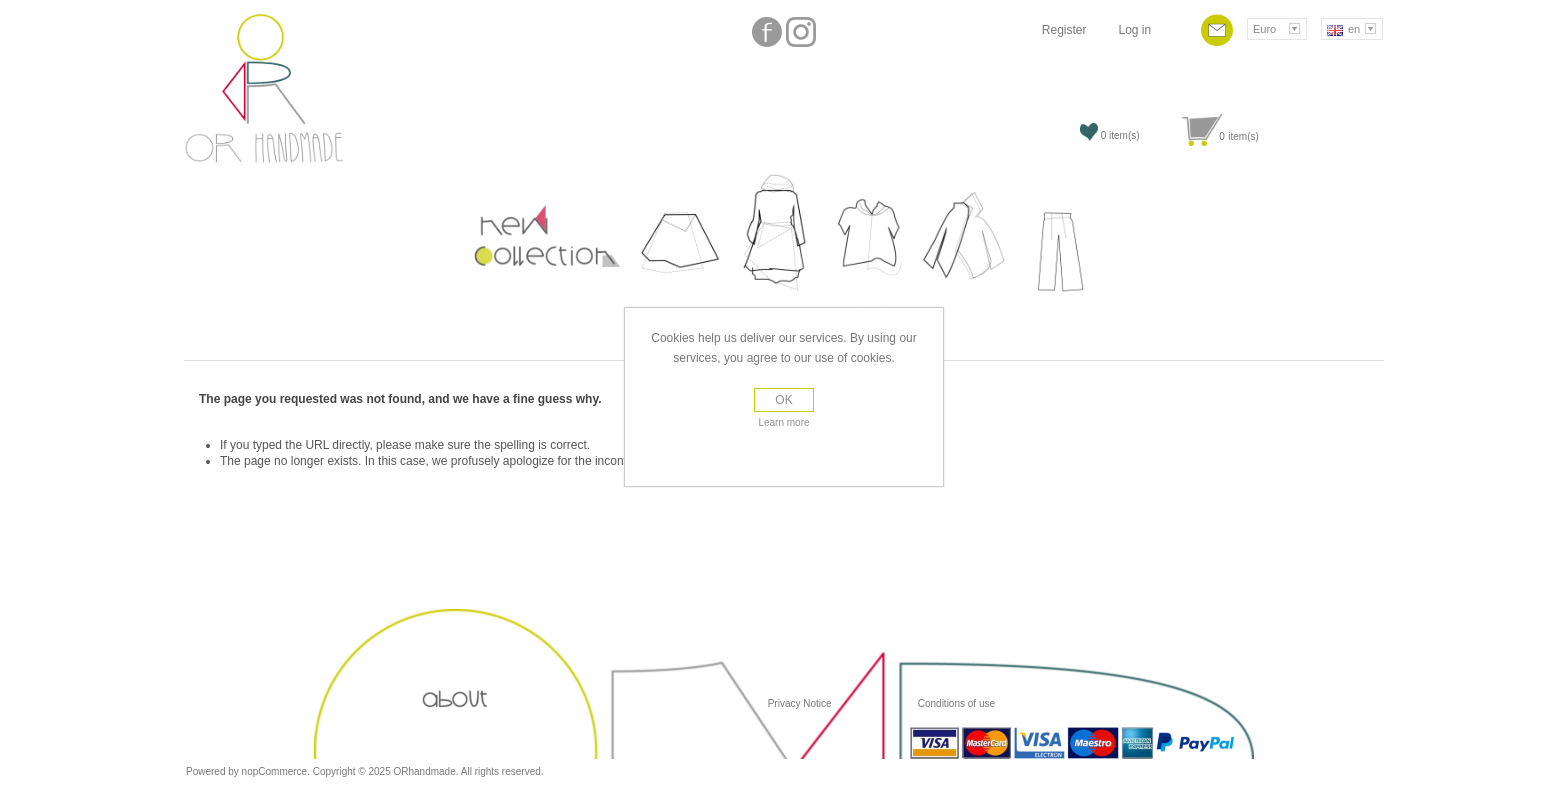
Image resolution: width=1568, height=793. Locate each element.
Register (1064, 30)
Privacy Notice (800, 703)
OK (783, 400)
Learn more (783, 422)
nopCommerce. (277, 771)
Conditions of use (955, 703)
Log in (1134, 30)
